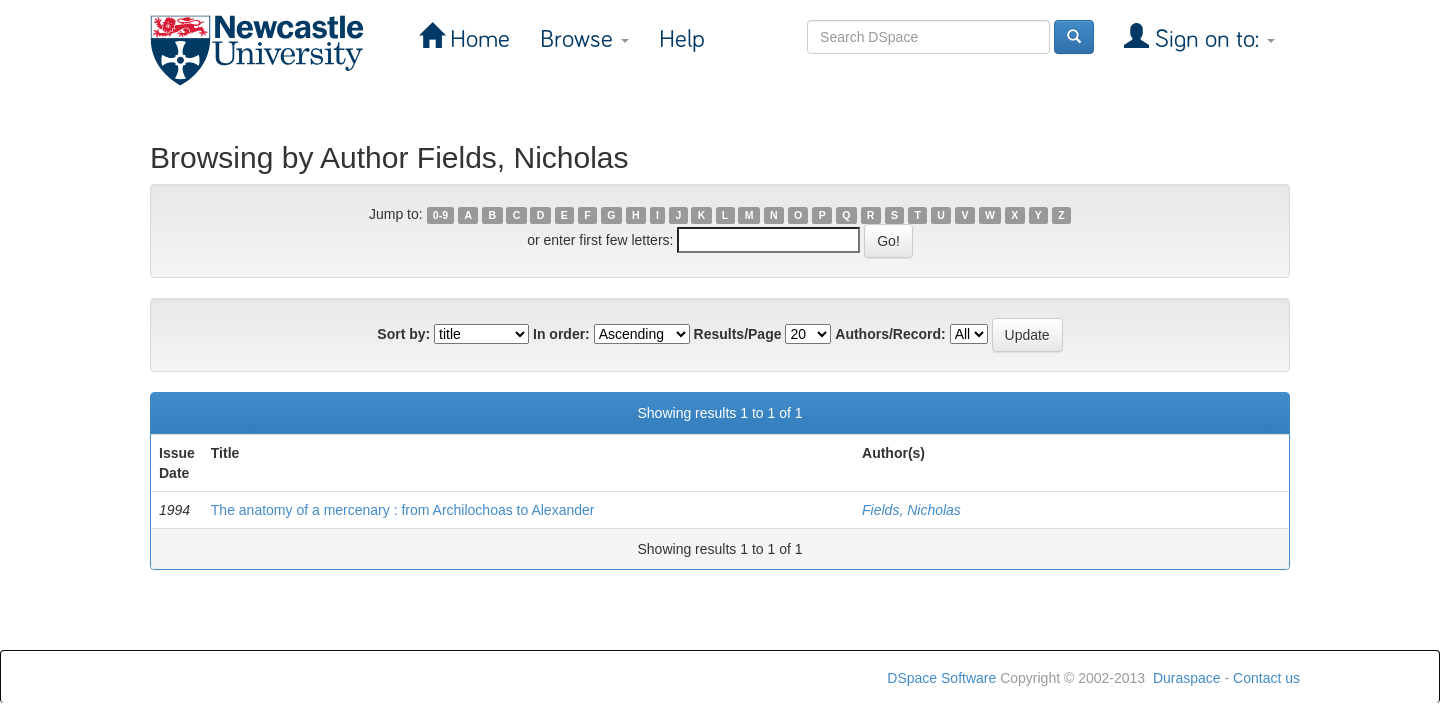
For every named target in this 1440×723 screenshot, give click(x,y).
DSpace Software (941, 678)
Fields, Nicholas (911, 510)
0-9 (440, 215)
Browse (584, 39)
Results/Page (738, 334)
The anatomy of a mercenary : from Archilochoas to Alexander (403, 510)
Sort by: (403, 334)
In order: (561, 334)
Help (682, 39)
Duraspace (1187, 678)
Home (477, 39)
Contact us (1266, 678)
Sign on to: (1212, 39)
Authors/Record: (890, 334)
